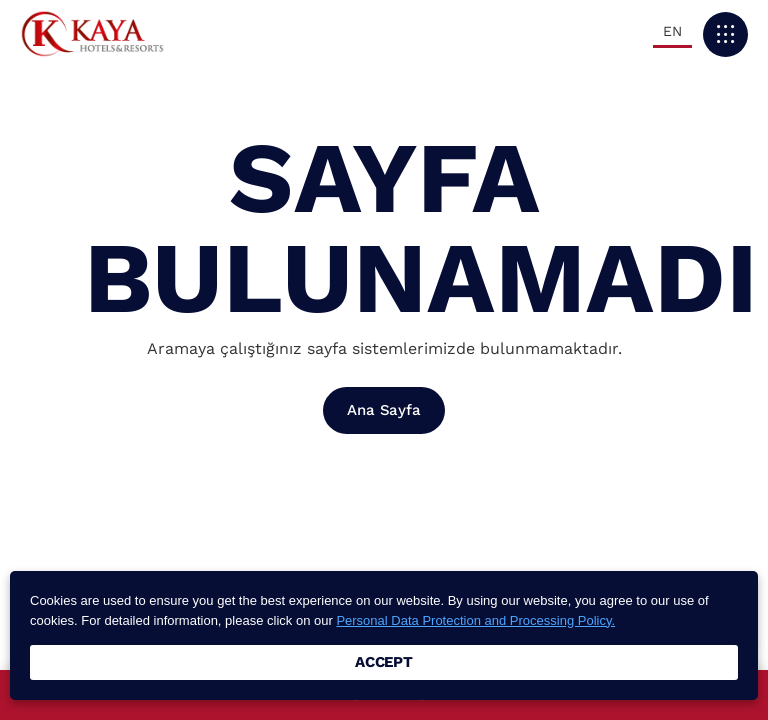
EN (672, 31)
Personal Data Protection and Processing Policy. (475, 620)
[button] (725, 34)
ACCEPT (384, 662)
